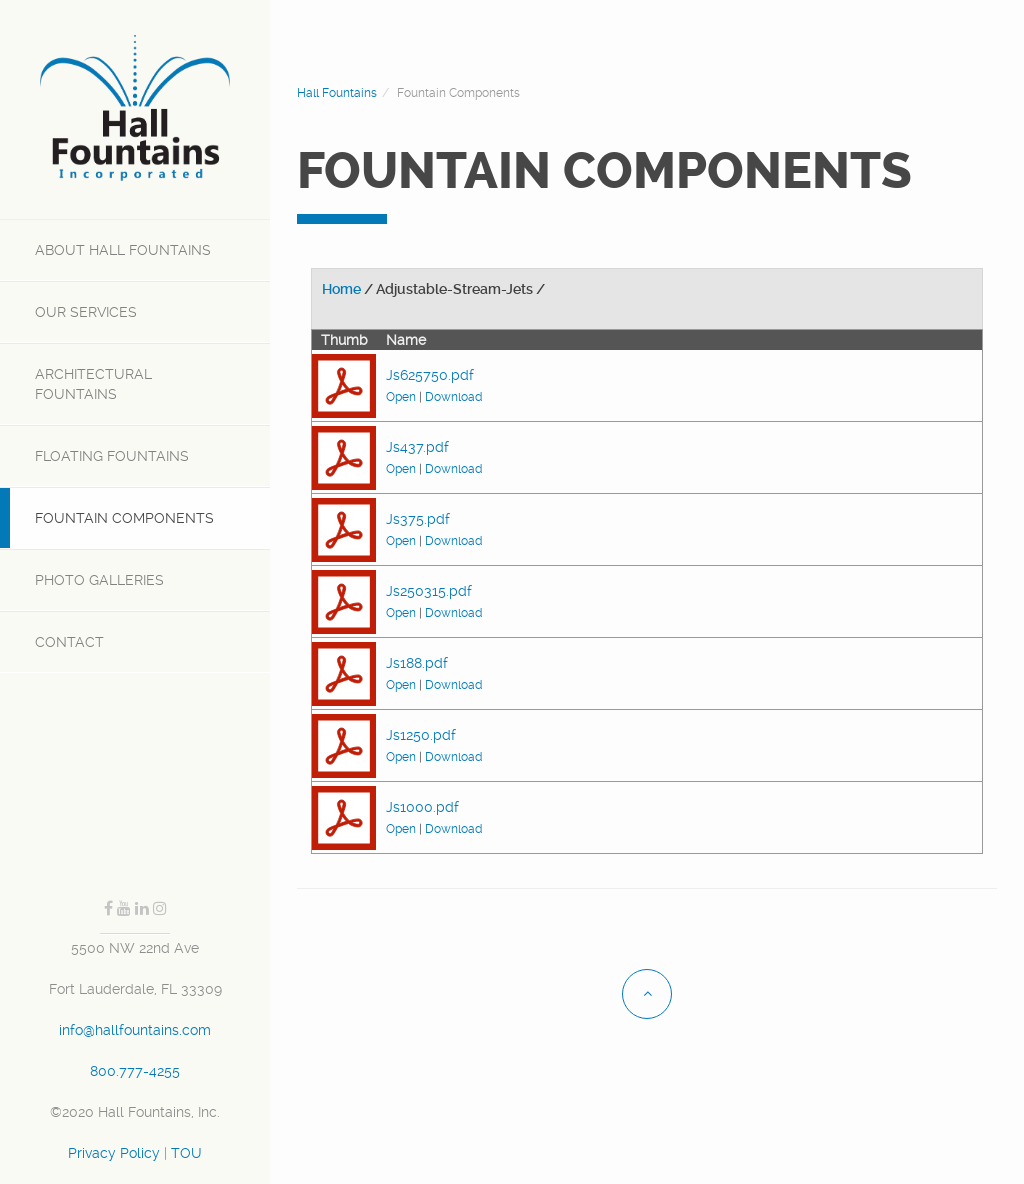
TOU (186, 1153)
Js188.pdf (417, 663)
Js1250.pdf (421, 735)
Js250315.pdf (429, 591)
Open (401, 397)
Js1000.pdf (422, 807)
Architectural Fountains (93, 384)
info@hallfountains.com (135, 1030)
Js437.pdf (417, 447)
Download (453, 397)
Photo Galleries (99, 580)
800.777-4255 (135, 1071)
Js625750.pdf (430, 375)
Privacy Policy (114, 1153)
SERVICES (86, 312)
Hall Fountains (123, 250)
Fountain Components (124, 518)
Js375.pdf (418, 519)
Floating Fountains (112, 456)
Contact (69, 642)
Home (341, 289)
